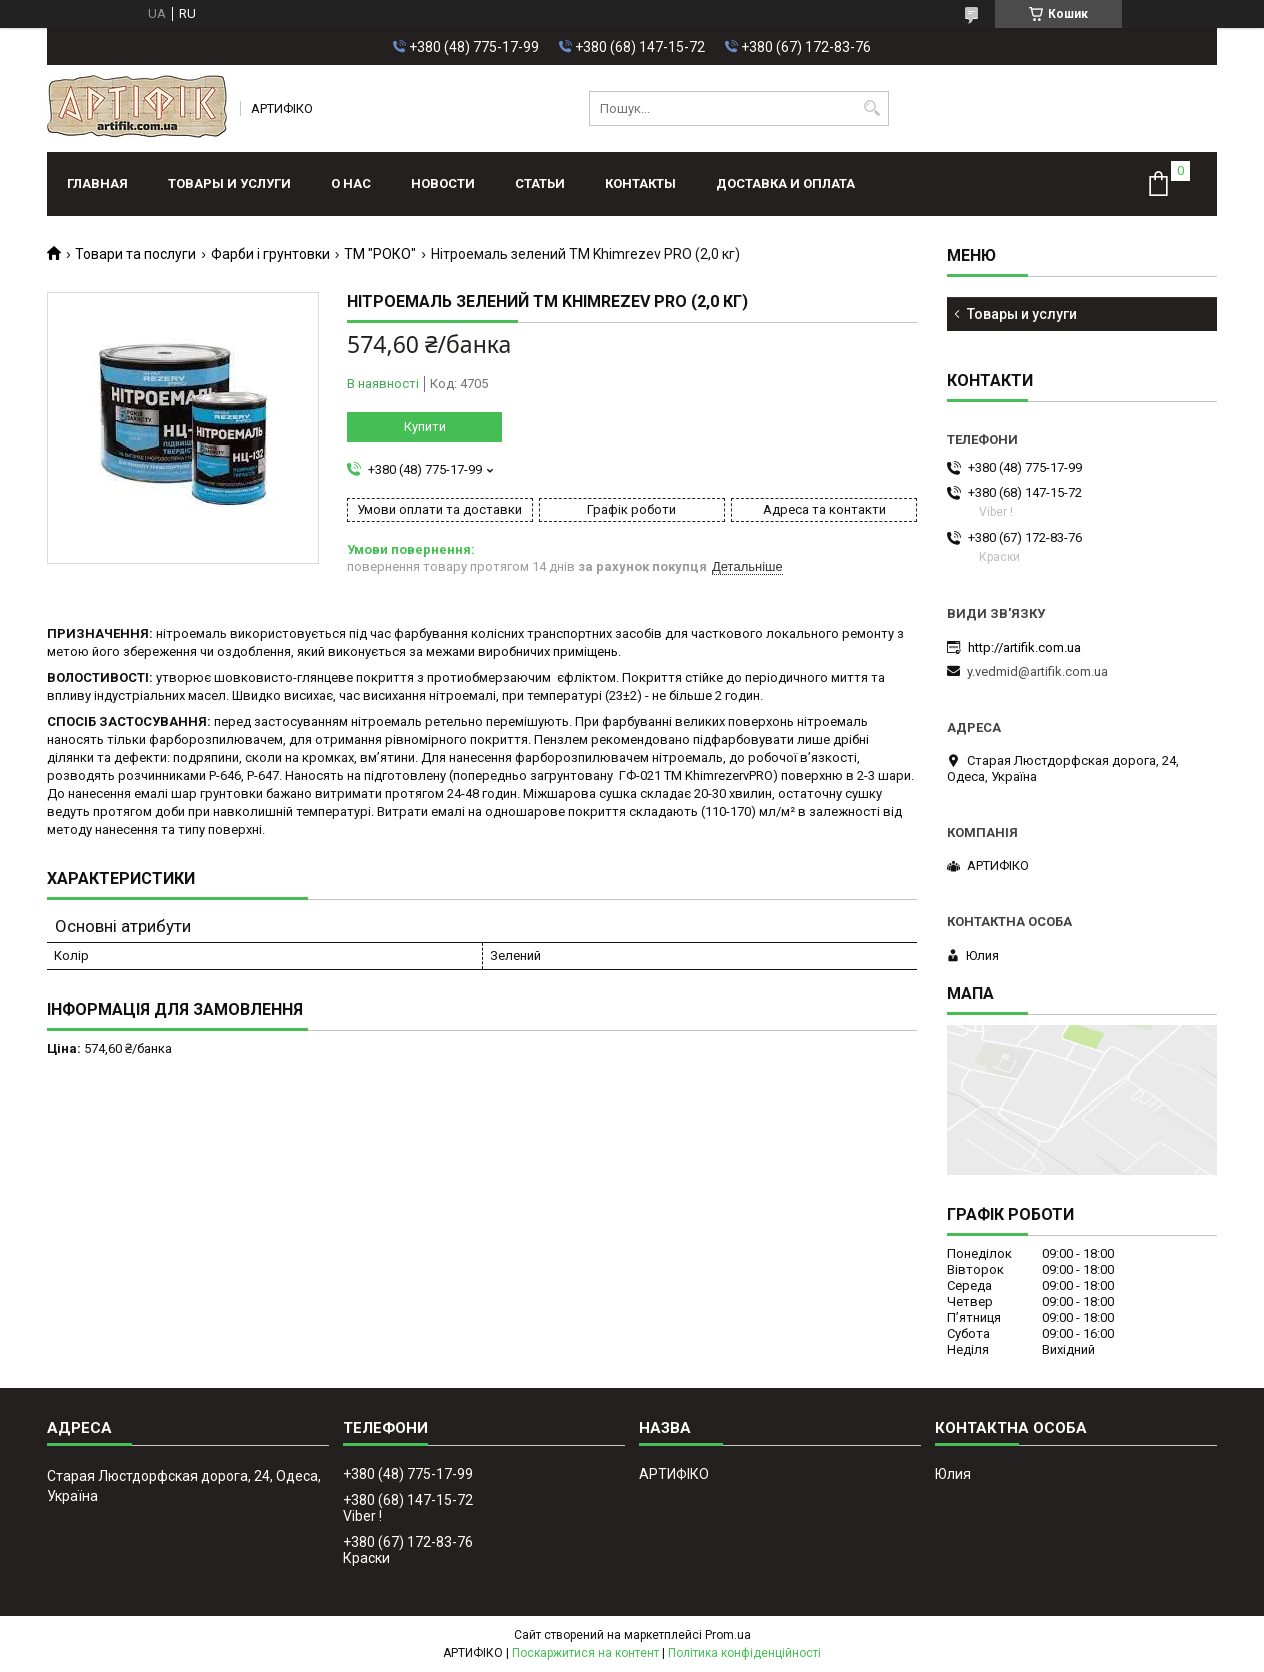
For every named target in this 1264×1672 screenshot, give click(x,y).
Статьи (540, 183)
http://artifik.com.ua (1024, 647)
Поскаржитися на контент (585, 1653)
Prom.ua (728, 1635)
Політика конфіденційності (744, 1653)
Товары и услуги (229, 183)
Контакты (640, 183)
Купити (425, 426)
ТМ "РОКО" (380, 254)
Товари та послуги (135, 254)
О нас (351, 183)
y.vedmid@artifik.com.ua (1037, 671)
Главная (97, 183)
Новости (443, 183)
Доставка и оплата (785, 183)
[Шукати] (871, 108)
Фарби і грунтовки (270, 254)
